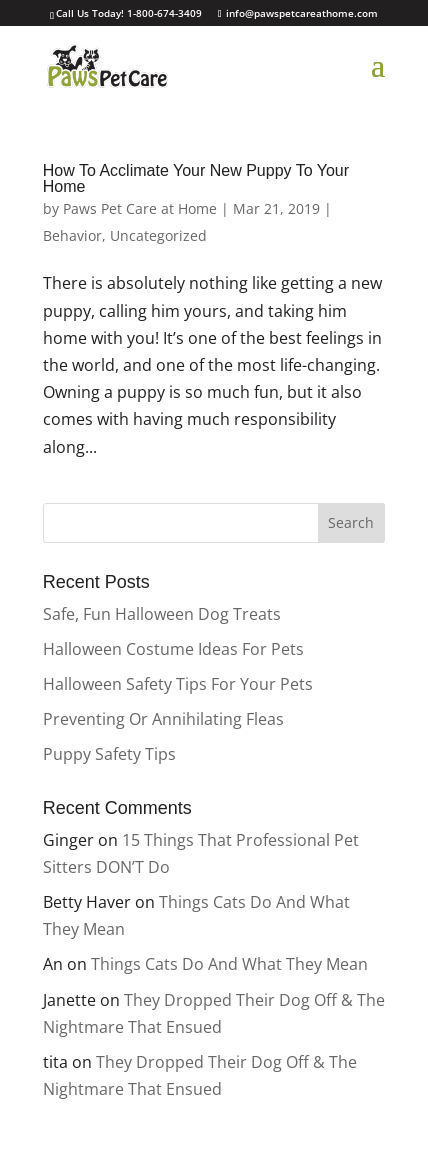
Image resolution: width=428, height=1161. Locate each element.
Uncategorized (158, 235)
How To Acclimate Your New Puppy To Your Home (196, 178)
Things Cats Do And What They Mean (229, 964)
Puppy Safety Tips (109, 754)
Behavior (72, 235)
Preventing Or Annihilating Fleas (163, 719)
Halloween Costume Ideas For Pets (173, 649)
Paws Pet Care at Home (140, 208)
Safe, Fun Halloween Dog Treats (162, 614)
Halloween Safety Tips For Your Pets (178, 684)
